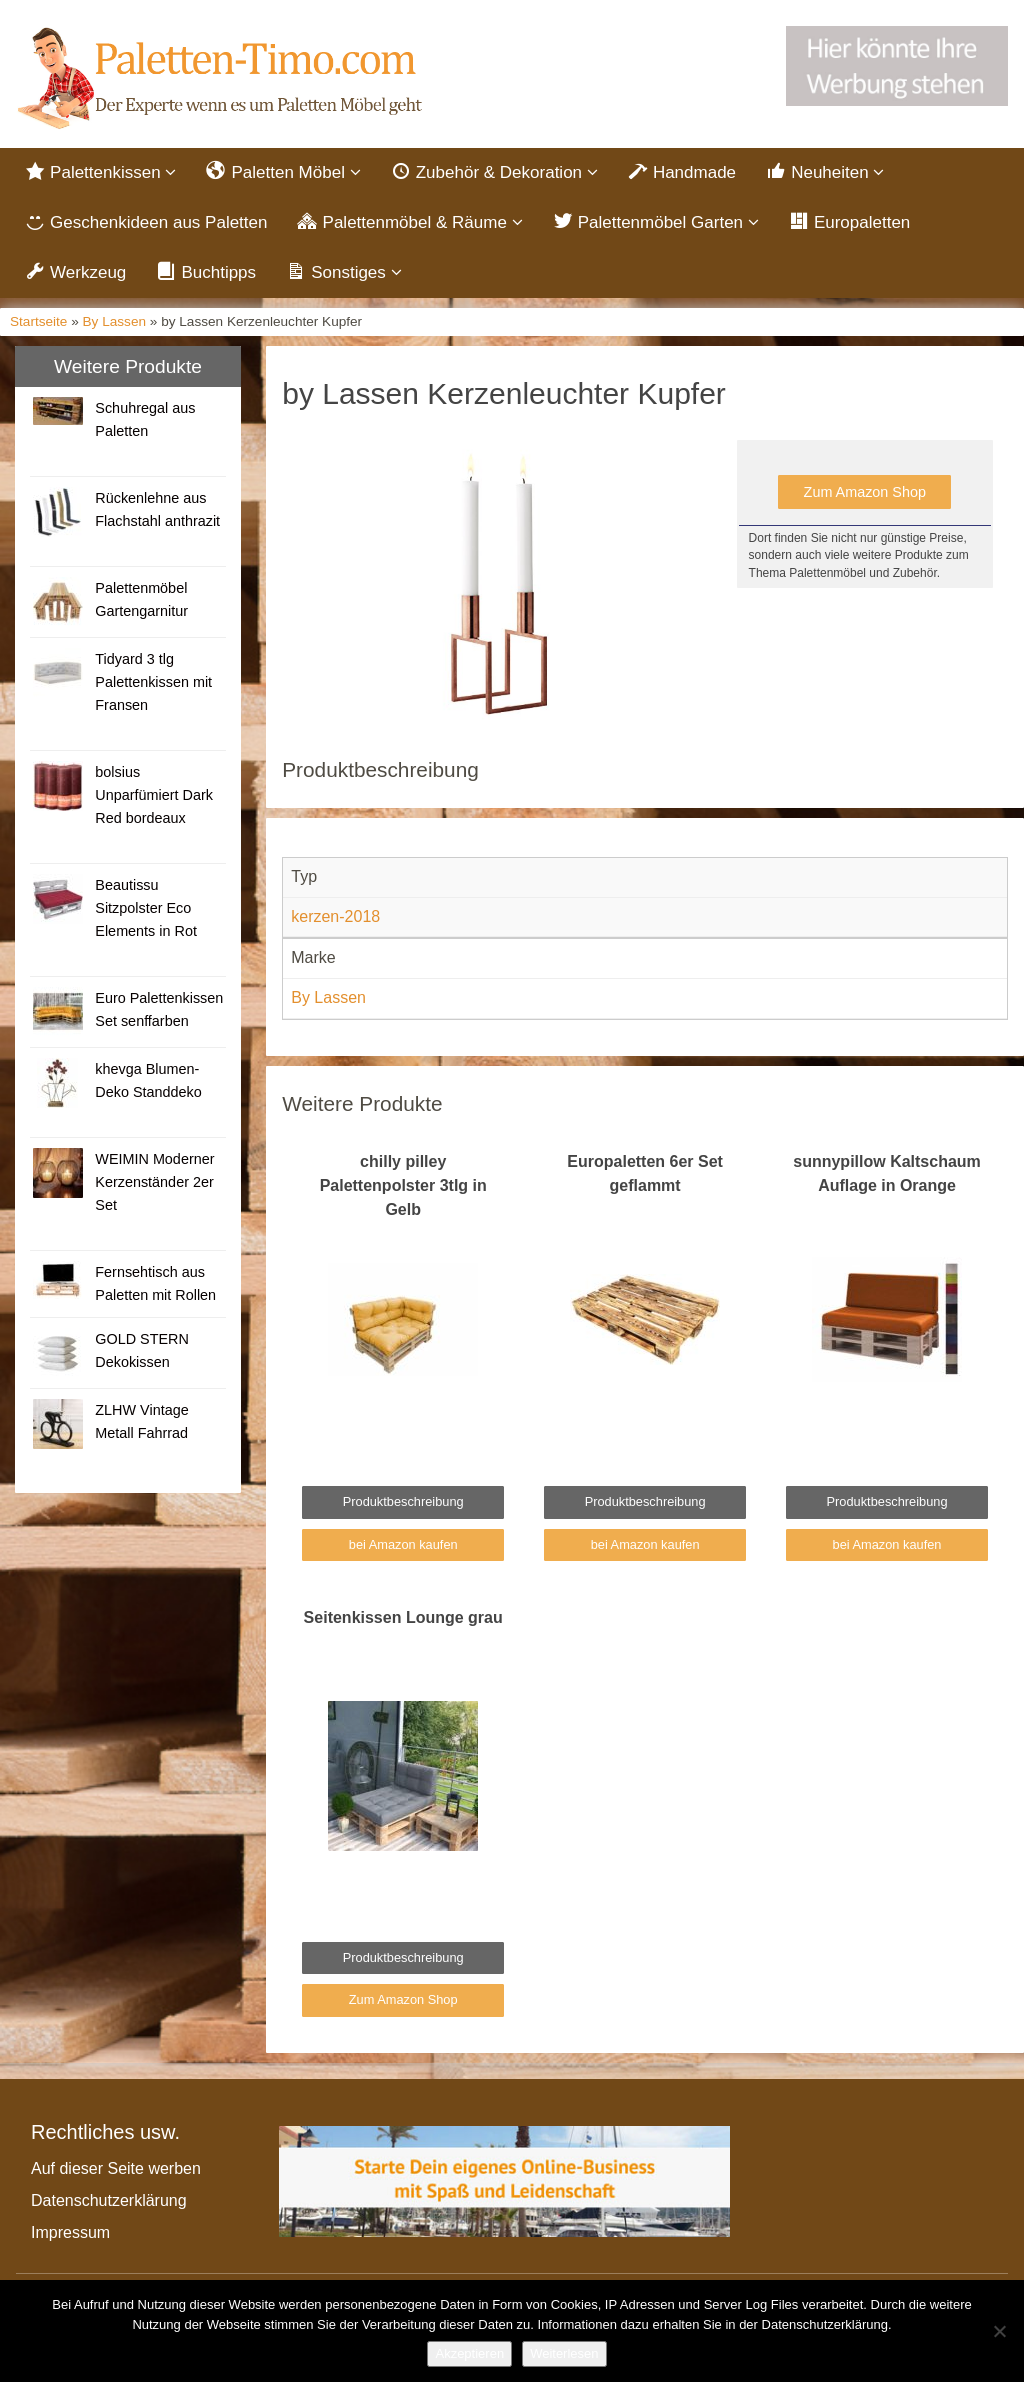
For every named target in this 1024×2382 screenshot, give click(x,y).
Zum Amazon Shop (865, 492)
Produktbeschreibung (403, 1501)
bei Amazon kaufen (403, 1544)
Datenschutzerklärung (109, 2200)
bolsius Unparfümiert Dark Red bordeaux (154, 795)
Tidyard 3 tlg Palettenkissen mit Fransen (153, 682)
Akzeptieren (469, 2353)
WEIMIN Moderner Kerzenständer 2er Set (154, 1182)
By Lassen (114, 321)
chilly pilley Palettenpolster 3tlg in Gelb (403, 1185)
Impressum (70, 2232)
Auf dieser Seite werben (116, 2168)
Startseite (38, 321)
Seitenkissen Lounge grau (403, 1617)
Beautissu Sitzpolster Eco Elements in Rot (146, 908)
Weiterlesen (564, 2353)
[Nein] (999, 2331)
